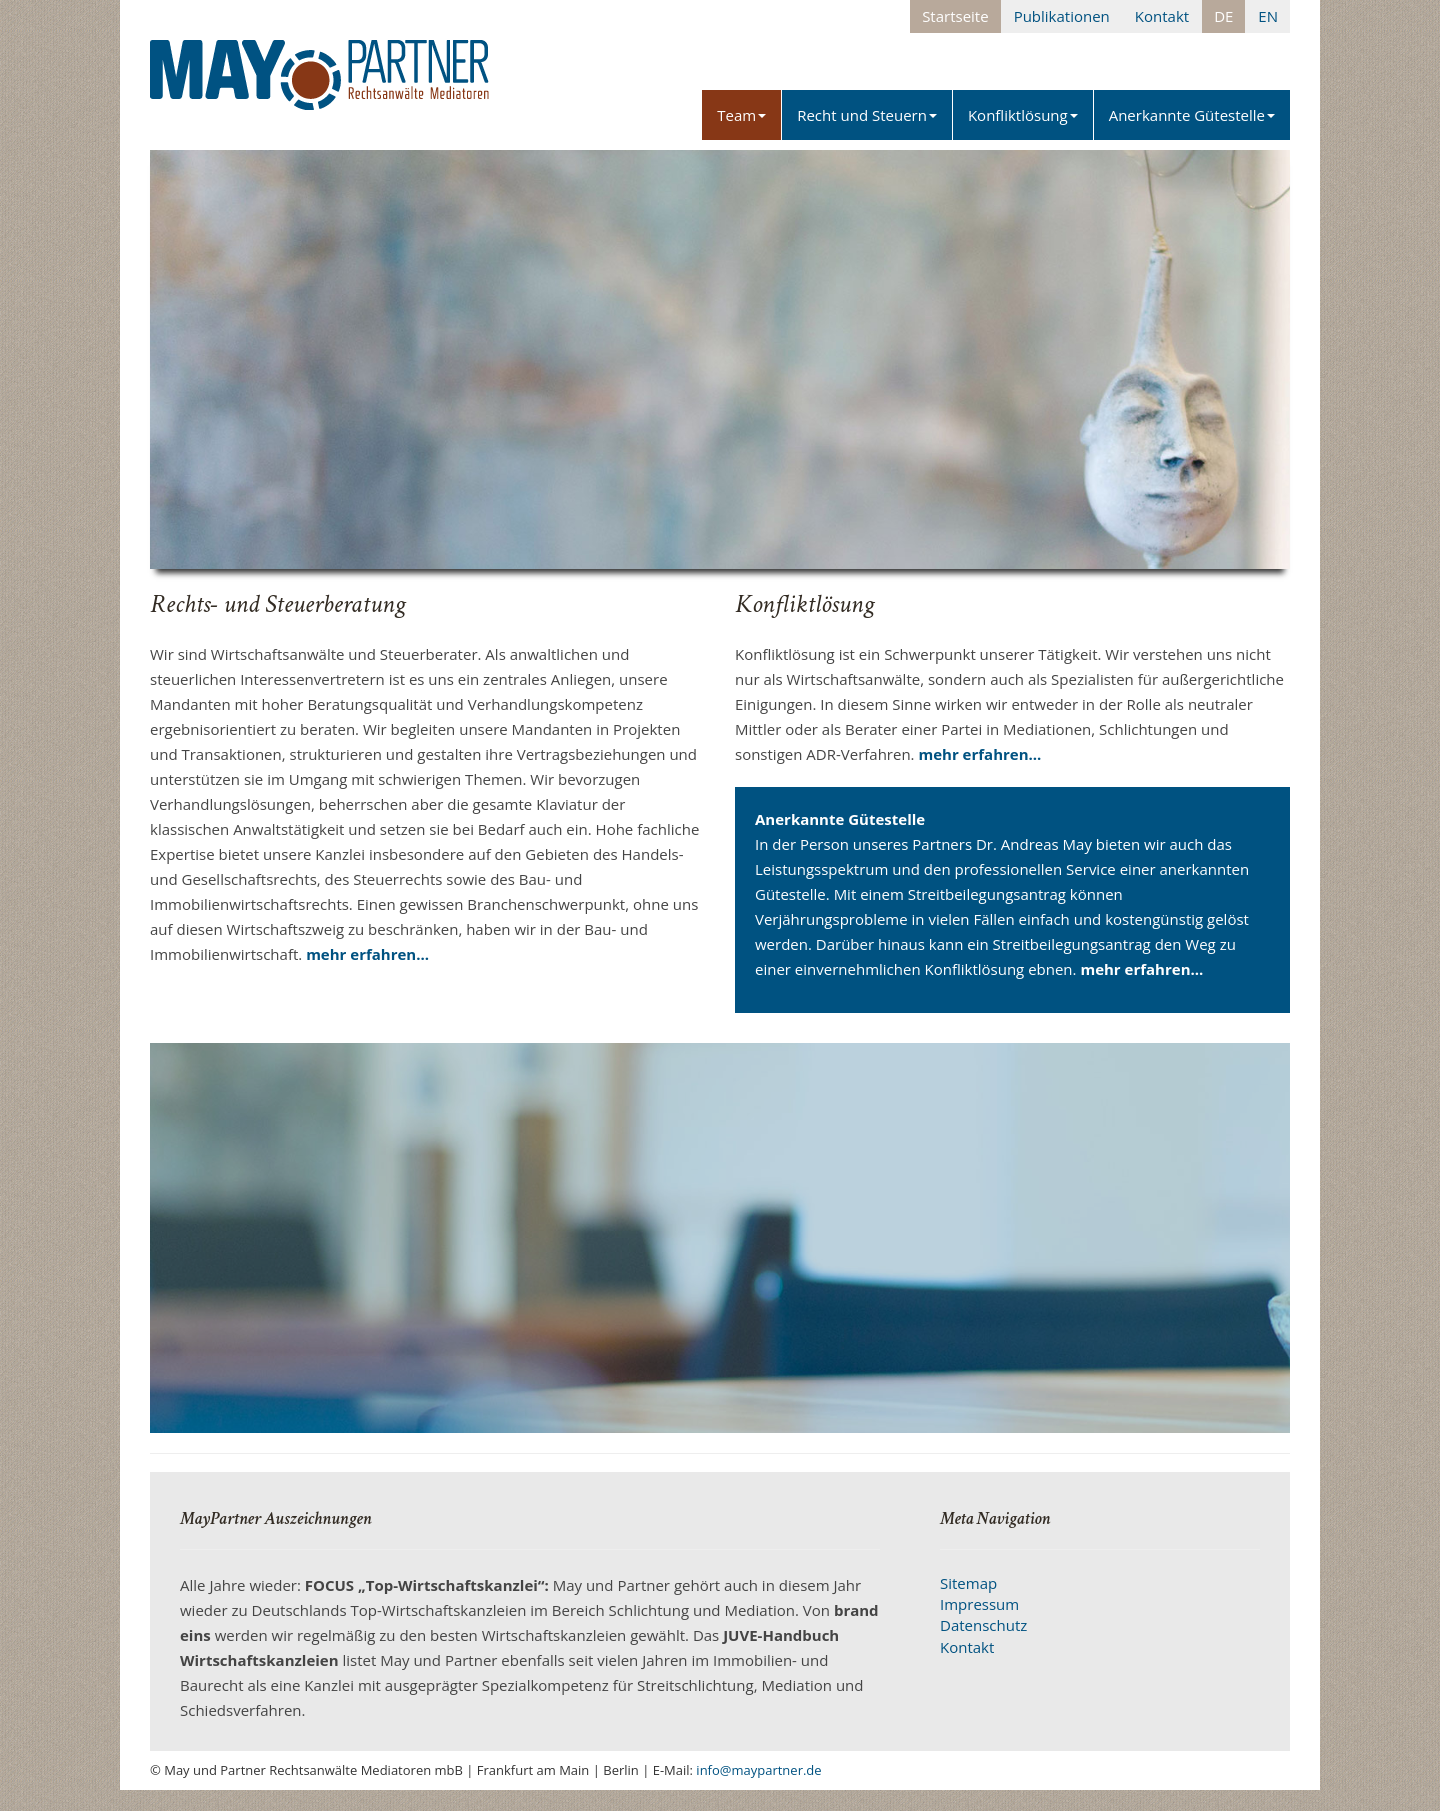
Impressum (979, 1604)
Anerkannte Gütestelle (1192, 115)
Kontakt (1162, 16)
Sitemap (968, 1583)
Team (741, 115)
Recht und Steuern (867, 115)
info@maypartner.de (758, 1770)
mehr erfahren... (367, 954)
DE (1223, 16)
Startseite (955, 16)
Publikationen (1062, 16)
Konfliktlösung (1023, 115)
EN (1268, 16)
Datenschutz (983, 1625)
